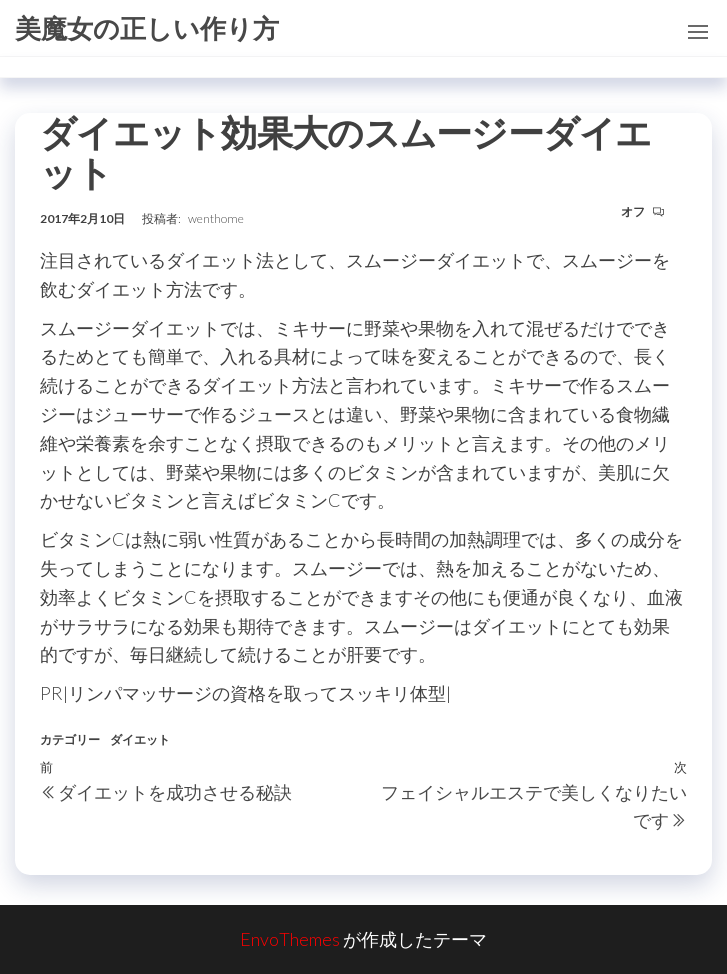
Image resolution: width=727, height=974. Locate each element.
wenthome (216, 218)
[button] (698, 32)
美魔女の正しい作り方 (147, 28)
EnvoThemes (290, 939)
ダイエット (140, 739)
